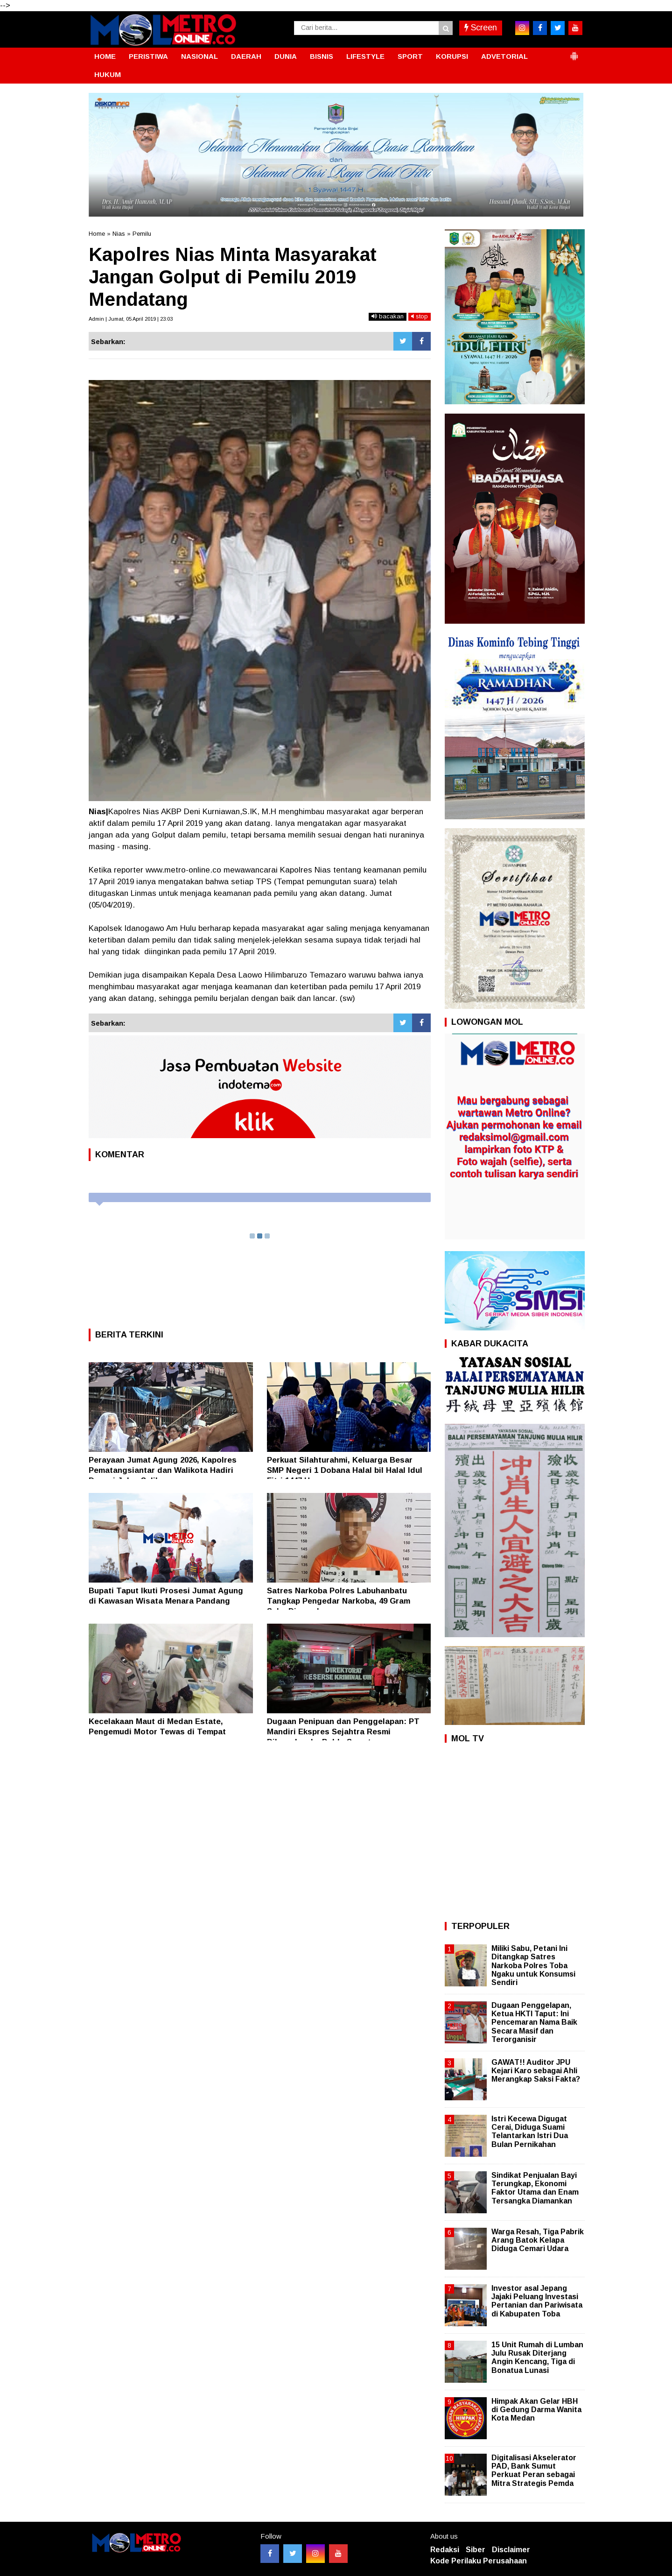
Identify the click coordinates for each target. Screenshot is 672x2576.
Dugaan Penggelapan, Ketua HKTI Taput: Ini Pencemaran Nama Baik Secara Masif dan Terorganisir (534, 2022)
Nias (118, 233)
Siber (475, 2550)
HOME (105, 56)
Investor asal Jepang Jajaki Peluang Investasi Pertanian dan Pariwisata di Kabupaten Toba (536, 2301)
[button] (574, 52)
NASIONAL (199, 56)
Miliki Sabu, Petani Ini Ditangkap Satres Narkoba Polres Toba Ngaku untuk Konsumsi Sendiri (533, 1965)
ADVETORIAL (504, 56)
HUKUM (107, 74)
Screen (480, 27)
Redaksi (444, 2550)
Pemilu (142, 233)
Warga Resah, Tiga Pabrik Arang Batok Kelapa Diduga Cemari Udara (537, 2240)
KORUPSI (452, 56)
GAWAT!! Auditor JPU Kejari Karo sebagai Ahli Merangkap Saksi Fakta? (535, 2070)
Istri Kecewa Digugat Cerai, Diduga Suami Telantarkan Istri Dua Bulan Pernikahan (529, 2131)
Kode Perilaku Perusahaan (478, 2561)
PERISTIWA (148, 56)
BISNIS (321, 56)
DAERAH (246, 56)
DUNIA (285, 56)
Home (97, 233)
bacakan (387, 316)
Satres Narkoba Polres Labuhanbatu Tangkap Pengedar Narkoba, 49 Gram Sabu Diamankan (338, 1601)
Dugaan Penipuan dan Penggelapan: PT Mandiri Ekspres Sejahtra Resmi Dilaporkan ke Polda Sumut (343, 1731)
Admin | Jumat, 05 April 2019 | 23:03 (131, 319)
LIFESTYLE (365, 56)
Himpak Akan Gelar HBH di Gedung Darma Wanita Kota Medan (536, 2409)
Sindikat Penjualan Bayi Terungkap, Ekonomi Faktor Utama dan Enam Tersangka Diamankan (535, 2188)
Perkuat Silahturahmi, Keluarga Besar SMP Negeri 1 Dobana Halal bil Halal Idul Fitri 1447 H (344, 1470)
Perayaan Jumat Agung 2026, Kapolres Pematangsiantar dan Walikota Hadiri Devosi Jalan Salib (163, 1470)
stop (419, 316)
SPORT (410, 56)
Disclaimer (511, 2550)
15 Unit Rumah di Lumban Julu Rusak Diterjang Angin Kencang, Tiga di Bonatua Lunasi (537, 2357)
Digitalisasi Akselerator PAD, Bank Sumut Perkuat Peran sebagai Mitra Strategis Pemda (533, 2470)
